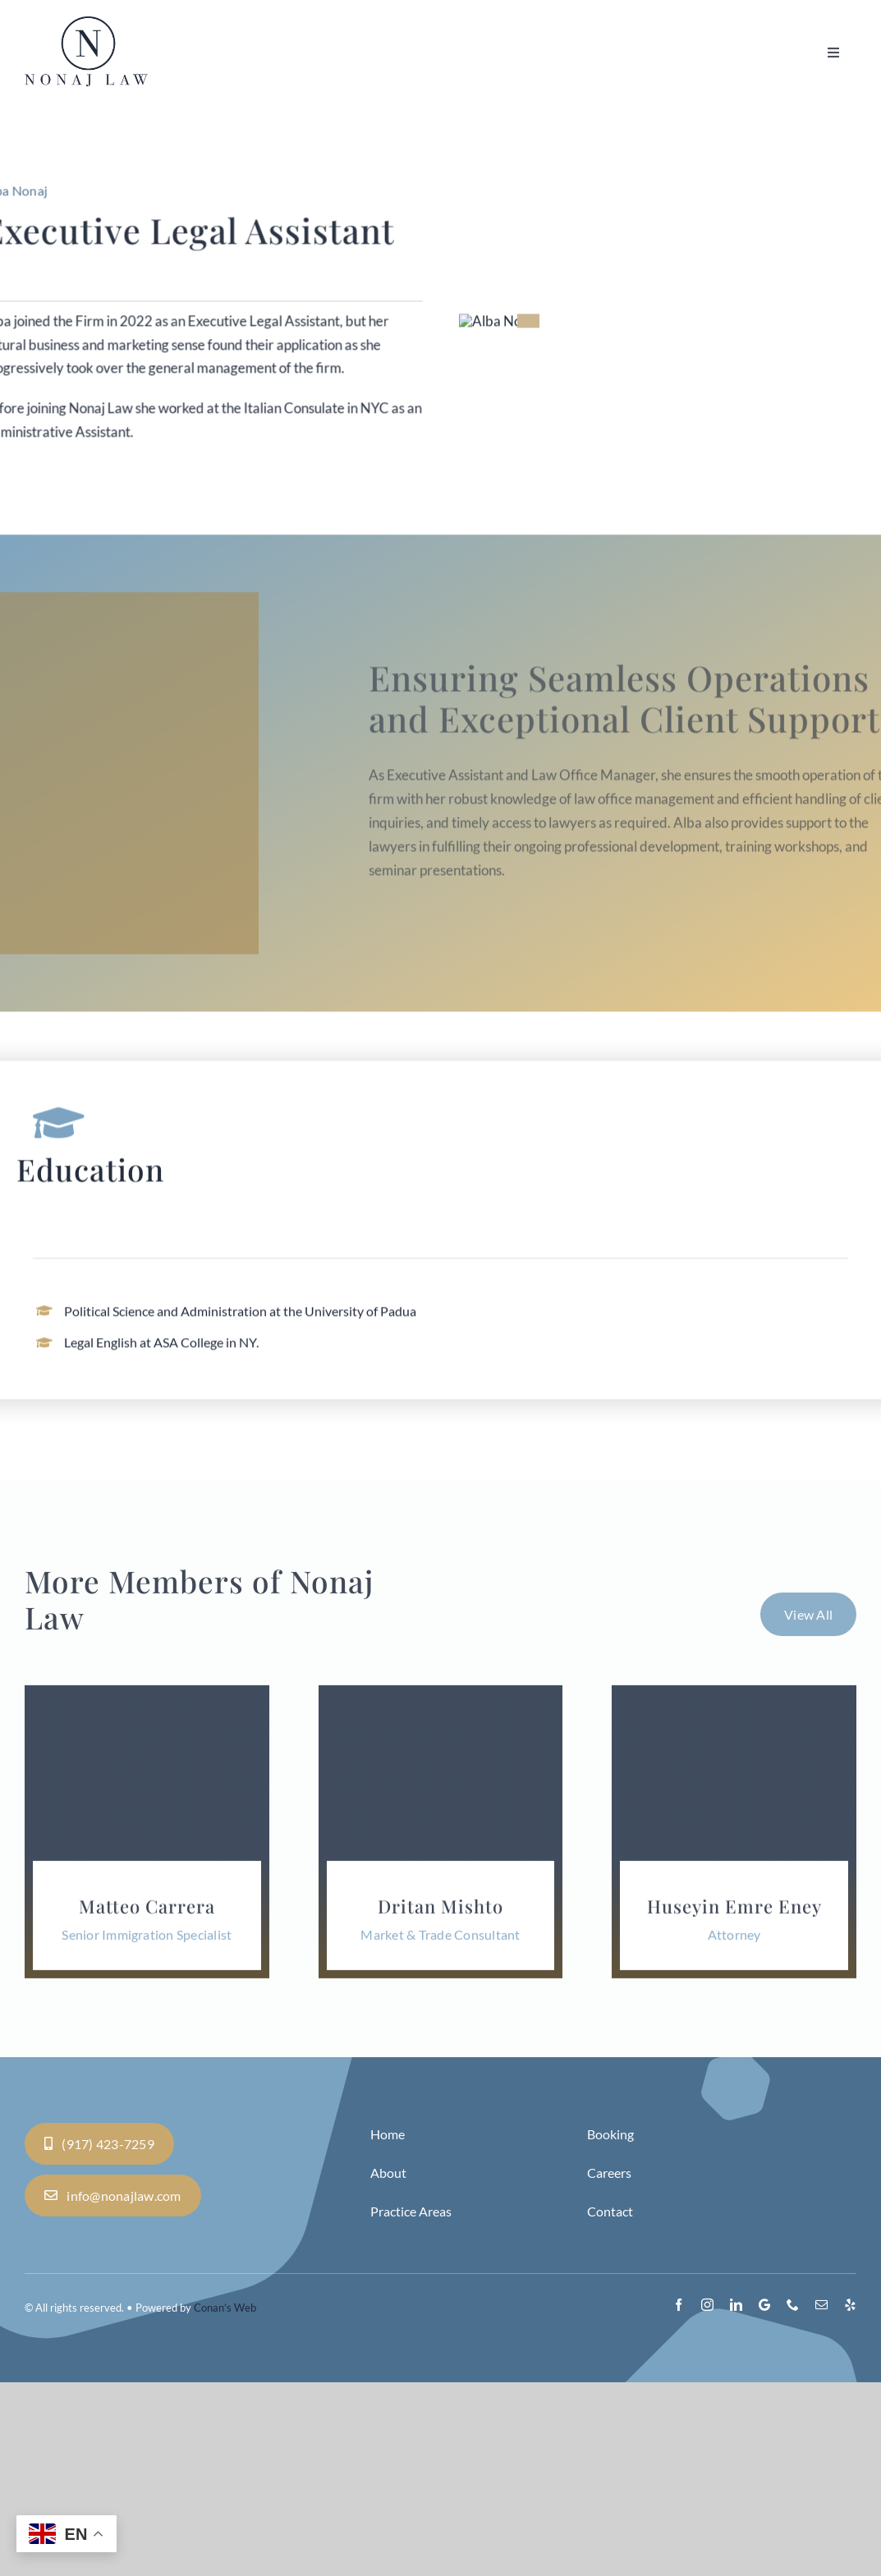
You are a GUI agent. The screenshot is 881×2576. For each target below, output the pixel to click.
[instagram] (707, 2498)
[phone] (793, 2498)
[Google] (764, 2498)
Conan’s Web (225, 2501)
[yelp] (850, 2498)
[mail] (821, 2498)
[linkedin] (736, 2498)
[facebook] (678, 2498)
